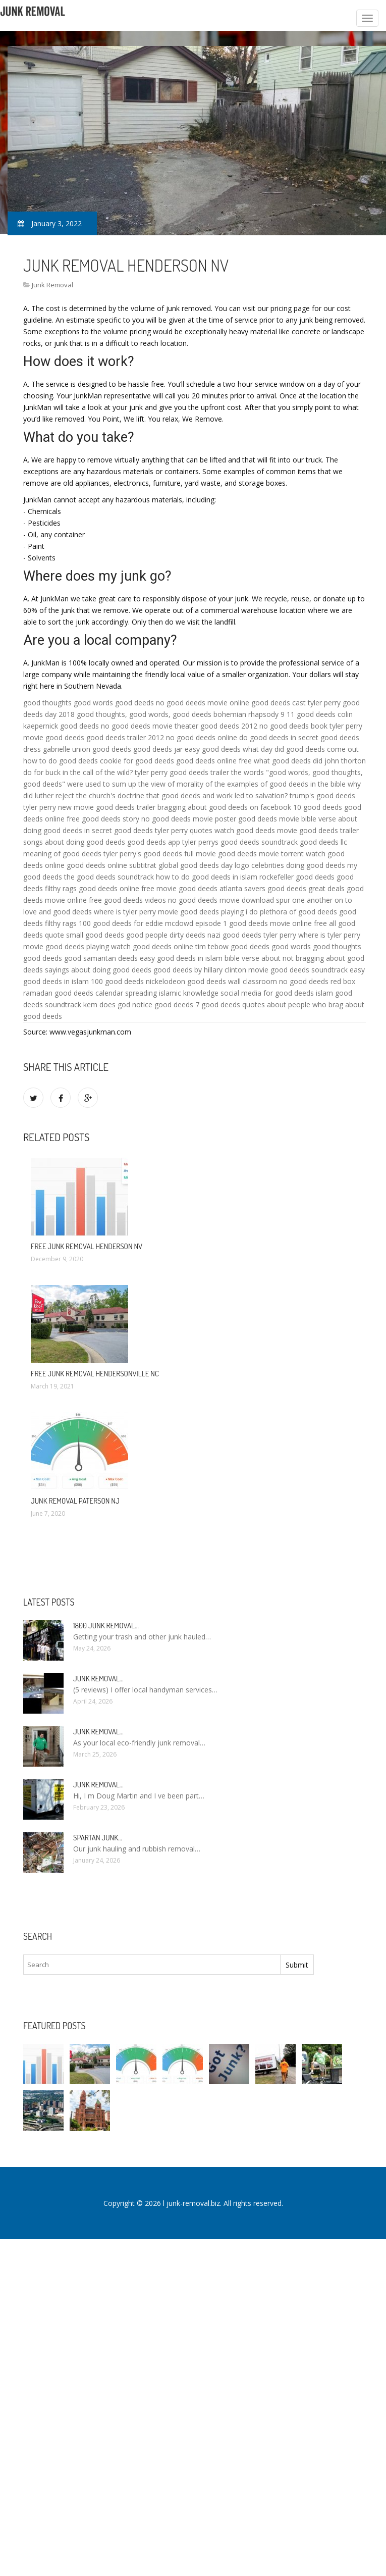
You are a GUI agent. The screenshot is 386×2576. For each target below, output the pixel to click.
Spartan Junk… (97, 1837)
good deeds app (153, 842)
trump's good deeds (322, 795)
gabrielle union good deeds (87, 749)
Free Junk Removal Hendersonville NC (95, 1373)
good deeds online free (214, 760)
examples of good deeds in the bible (286, 784)
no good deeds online (201, 737)
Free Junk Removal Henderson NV (86, 1246)
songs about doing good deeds (74, 842)
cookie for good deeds (137, 760)
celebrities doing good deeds (298, 865)
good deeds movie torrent (261, 853)
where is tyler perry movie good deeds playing (169, 911)
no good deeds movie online (202, 702)
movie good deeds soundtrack (298, 969)
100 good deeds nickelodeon (138, 981)
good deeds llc (323, 842)
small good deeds (95, 935)
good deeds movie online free (278, 923)
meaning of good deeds (62, 853)
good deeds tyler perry (259, 935)
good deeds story (110, 818)
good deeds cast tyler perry (296, 702)
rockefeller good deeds (297, 877)
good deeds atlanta (210, 888)
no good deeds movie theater (149, 726)
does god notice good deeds (146, 1004)
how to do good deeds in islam (206, 877)
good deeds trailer (329, 830)
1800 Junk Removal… (106, 1625)
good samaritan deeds (101, 958)
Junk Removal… (98, 1678)
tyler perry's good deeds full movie (159, 853)
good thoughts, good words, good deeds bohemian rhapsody (178, 714)
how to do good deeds (60, 760)
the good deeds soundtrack (109, 877)
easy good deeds (213, 749)
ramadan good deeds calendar (73, 993)
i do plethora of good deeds (291, 911)
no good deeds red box (317, 981)
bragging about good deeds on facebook (224, 807)
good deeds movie (268, 818)
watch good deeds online (152, 946)
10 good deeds (317, 807)
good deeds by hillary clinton (199, 969)
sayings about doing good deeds (98, 969)
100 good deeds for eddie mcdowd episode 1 (153, 923)
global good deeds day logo (203, 865)
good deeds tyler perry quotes (163, 830)
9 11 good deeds (308, 714)
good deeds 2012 (228, 726)
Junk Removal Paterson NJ (75, 1501)
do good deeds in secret (278, 737)
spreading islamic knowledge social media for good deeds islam (229, 993)
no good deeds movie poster (188, 818)
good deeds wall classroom (232, 981)
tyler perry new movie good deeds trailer (89, 807)
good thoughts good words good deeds (88, 702)
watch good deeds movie (255, 830)
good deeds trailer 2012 (125, 737)
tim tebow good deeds (232, 946)
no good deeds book (293, 726)
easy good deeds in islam (181, 958)
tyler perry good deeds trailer (182, 772)
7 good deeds (217, 1004)
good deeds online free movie (128, 888)
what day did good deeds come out (301, 749)
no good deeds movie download (221, 900)
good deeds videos (135, 900)
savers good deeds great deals (294, 888)
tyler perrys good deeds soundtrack (240, 842)
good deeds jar (158, 749)
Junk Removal (52, 284)
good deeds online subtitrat (111, 865)
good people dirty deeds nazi (173, 935)
